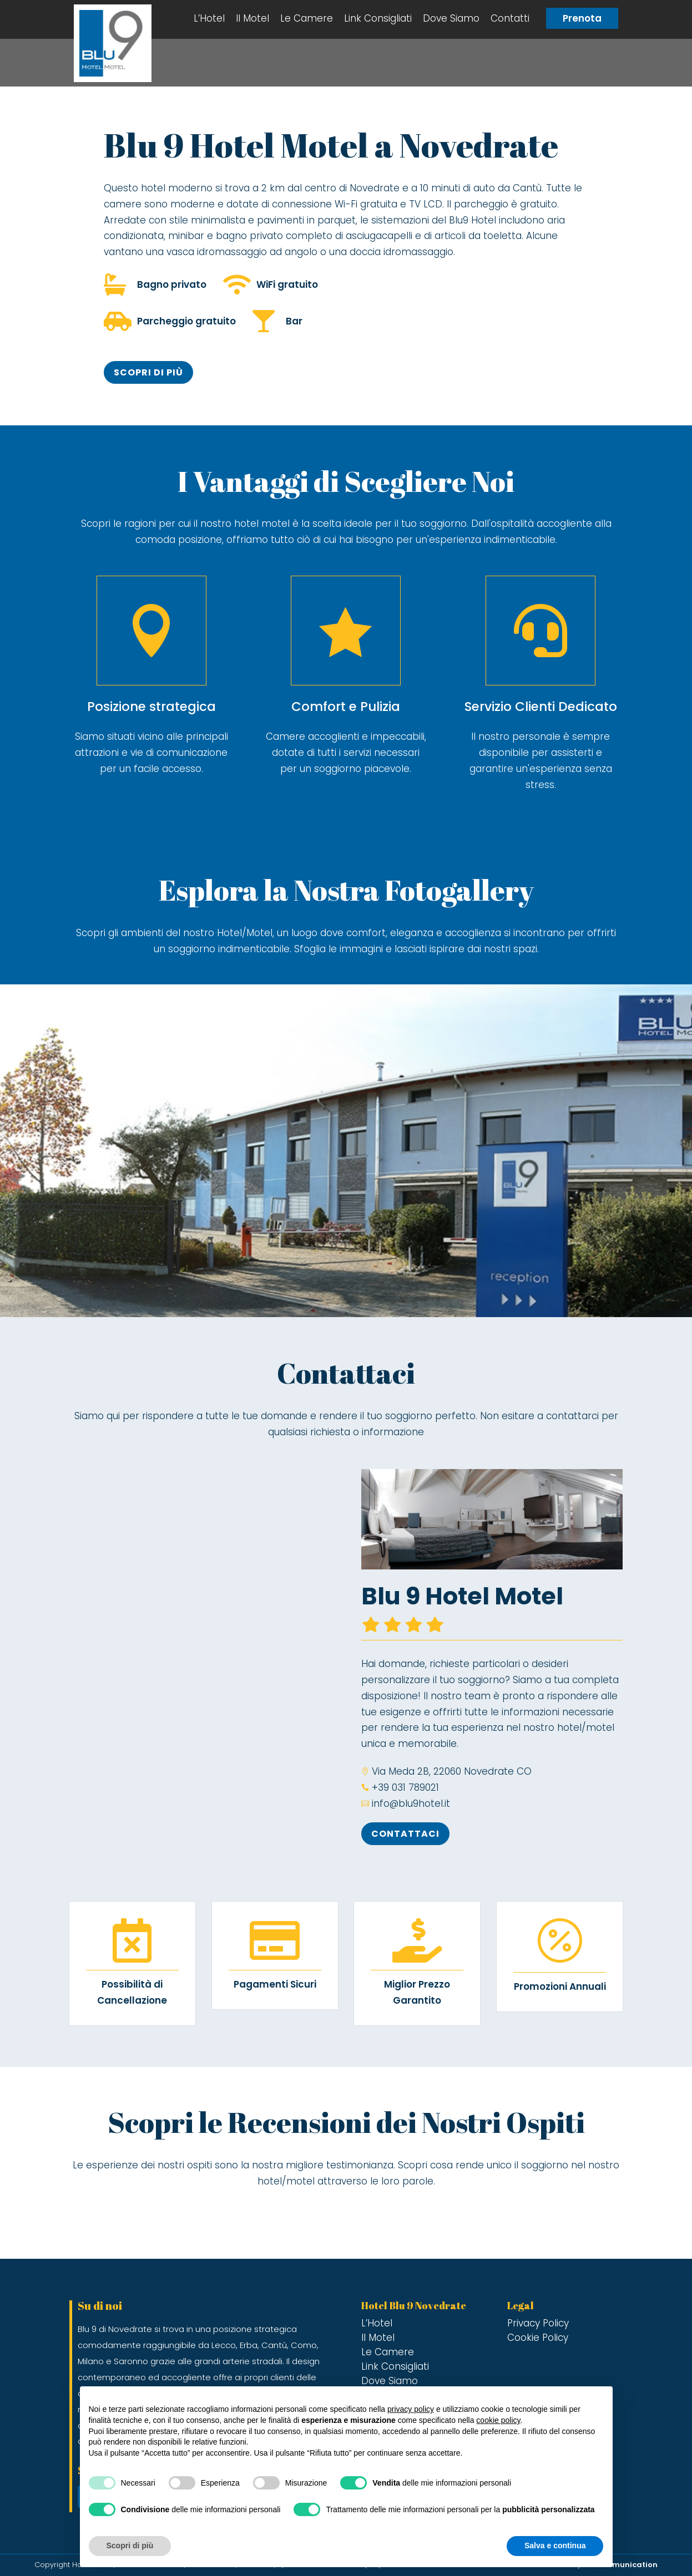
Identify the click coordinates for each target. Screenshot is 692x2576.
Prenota (582, 18)
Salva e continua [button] (554, 2545)
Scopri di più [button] (130, 2545)
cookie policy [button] (498, 2420)
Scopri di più (148, 372)
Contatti (510, 18)
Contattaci (405, 1833)
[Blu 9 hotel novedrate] (200, 1650)
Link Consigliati (378, 18)
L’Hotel (209, 18)
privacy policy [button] (410, 2409)
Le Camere (306, 18)
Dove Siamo (451, 18)
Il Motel (252, 18)
